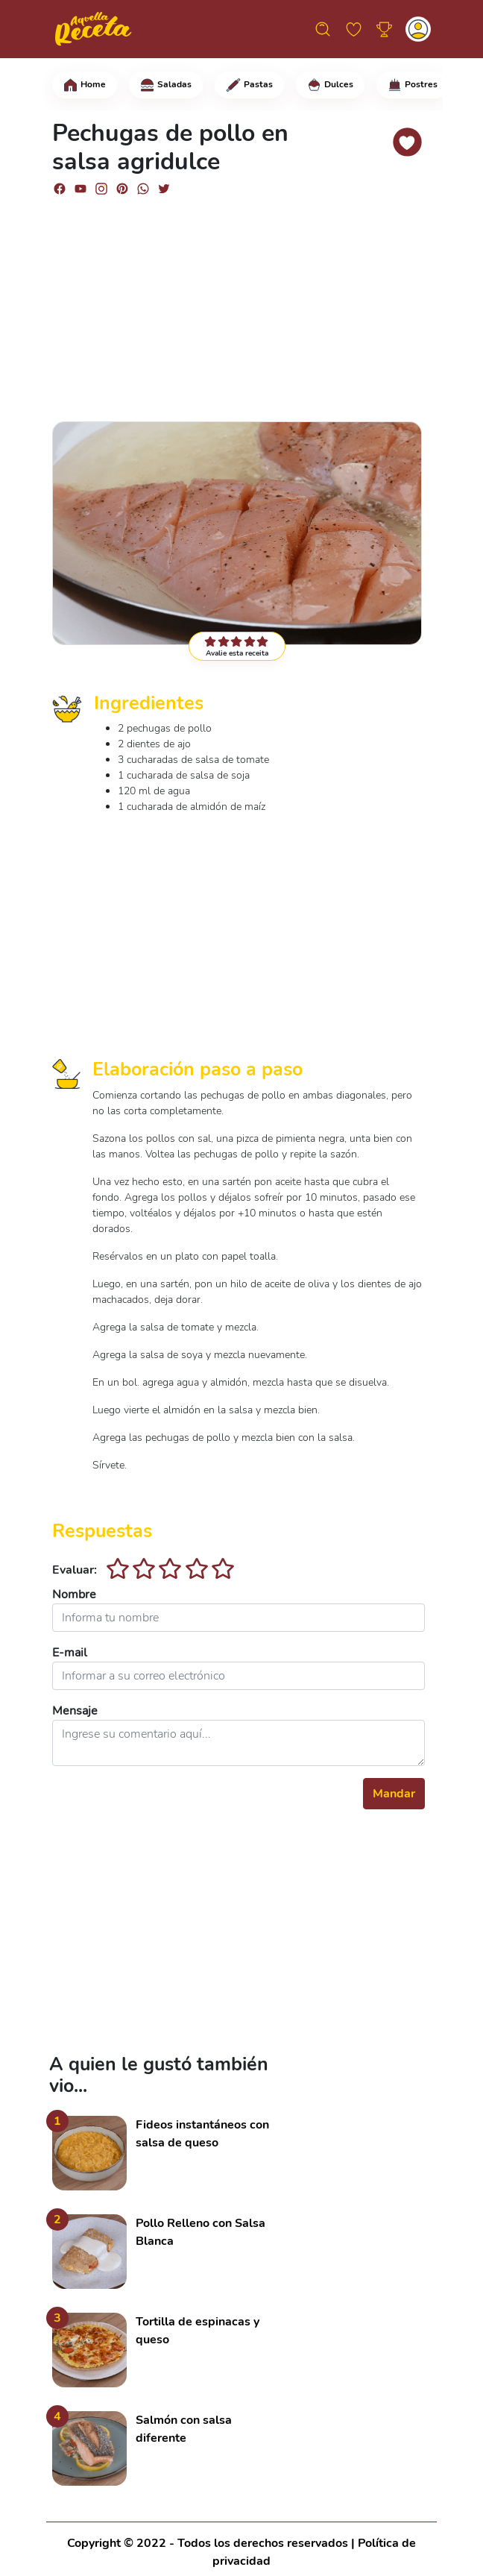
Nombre (74, 1594)
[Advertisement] (238, 302)
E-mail (69, 1652)
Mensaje (75, 1711)
